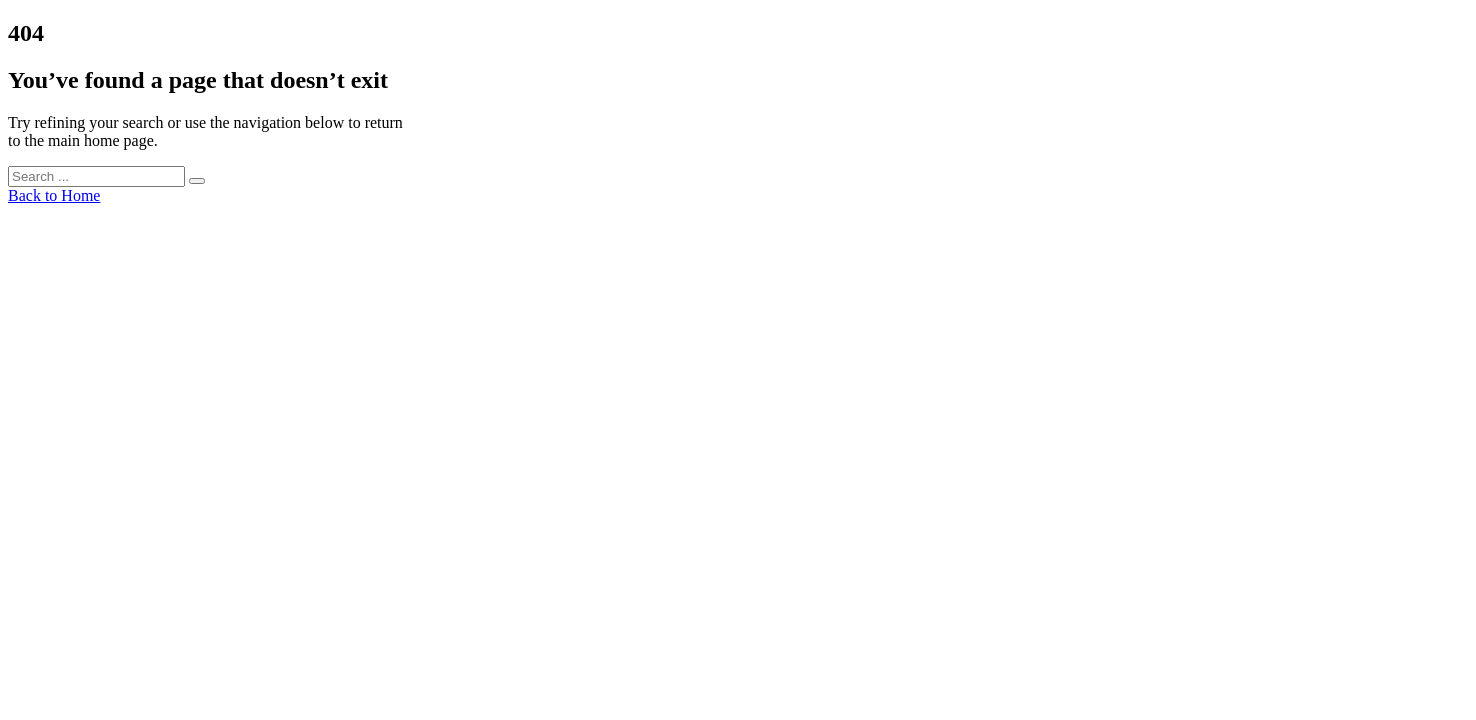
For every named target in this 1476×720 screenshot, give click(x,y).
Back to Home (54, 195)
